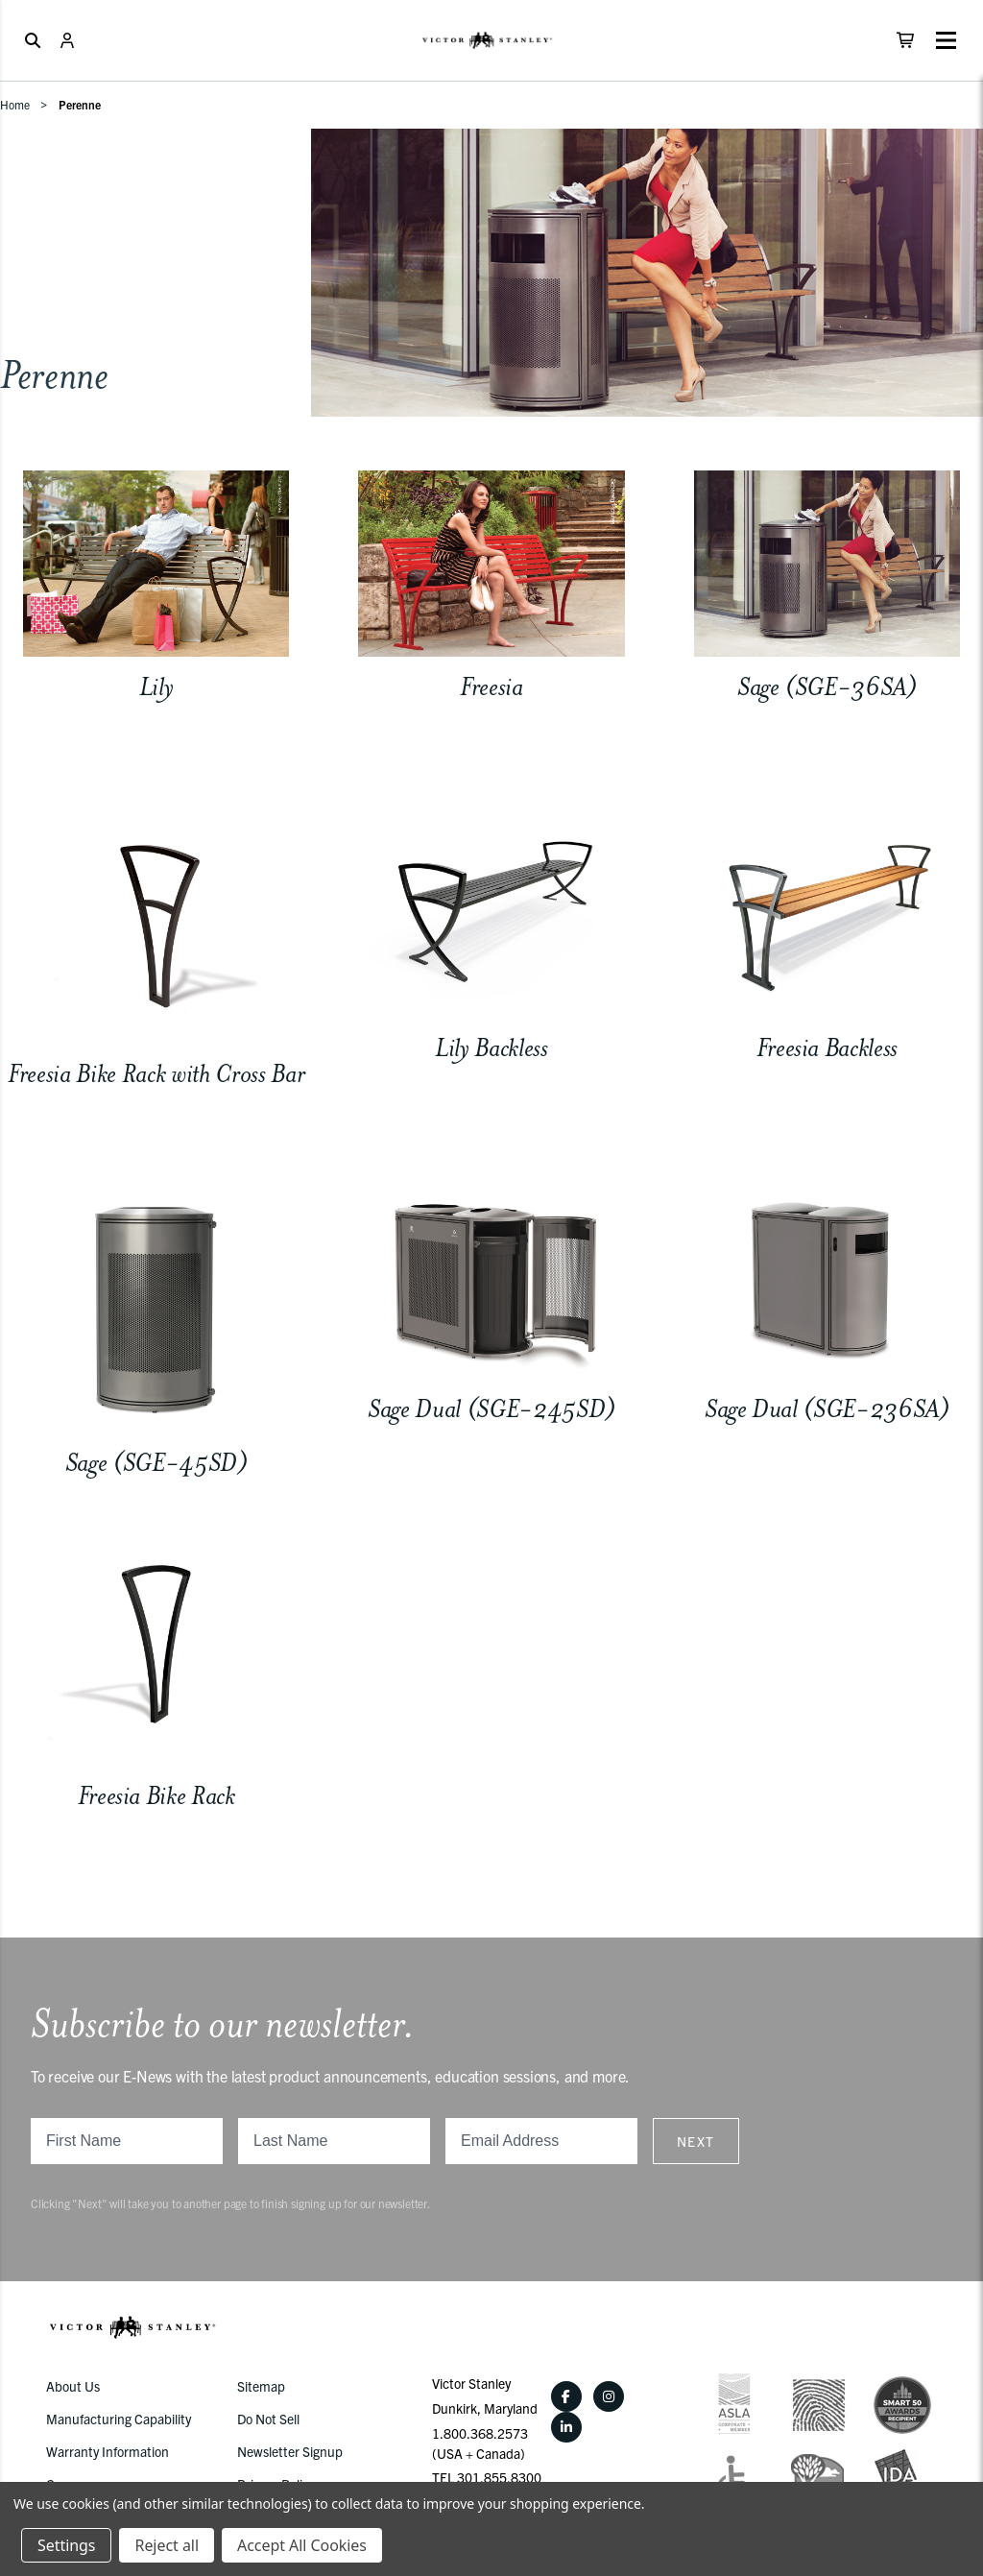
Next (696, 2141)
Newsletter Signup (290, 2451)
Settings (66, 2545)
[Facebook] (566, 2396)
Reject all (166, 2545)
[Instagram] (608, 2396)
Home (15, 104)
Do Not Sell (268, 2418)
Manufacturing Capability (118, 2418)
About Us (73, 2386)
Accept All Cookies (302, 2545)
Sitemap (261, 2386)
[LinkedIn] (566, 2427)
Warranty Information (107, 2451)
